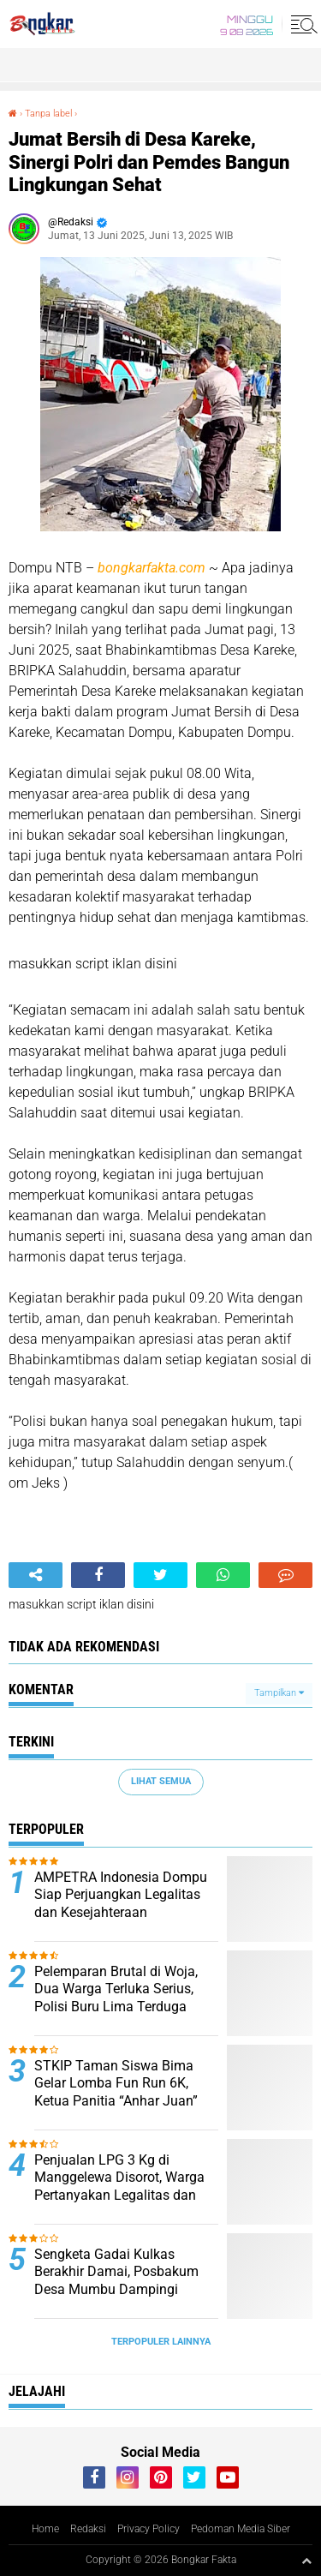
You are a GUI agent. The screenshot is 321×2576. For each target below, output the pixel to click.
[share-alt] (35, 1575)
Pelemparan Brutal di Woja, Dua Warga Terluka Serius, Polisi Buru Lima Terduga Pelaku (116, 1998)
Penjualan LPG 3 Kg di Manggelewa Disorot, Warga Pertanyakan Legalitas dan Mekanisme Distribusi (119, 2186)
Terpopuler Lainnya (161, 2341)
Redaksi (88, 2529)
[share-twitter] (160, 1575)
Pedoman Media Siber (240, 2529)
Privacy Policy (148, 2529)
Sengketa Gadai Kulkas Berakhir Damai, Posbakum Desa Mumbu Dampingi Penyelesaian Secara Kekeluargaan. (116, 2289)
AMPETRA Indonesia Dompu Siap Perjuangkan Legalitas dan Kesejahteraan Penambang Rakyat (120, 1903)
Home (45, 2529)
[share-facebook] (98, 1575)
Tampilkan (279, 1692)
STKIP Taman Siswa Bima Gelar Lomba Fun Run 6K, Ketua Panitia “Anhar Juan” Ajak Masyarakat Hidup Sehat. (125, 2092)
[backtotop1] (306, 2560)
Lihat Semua (161, 1781)
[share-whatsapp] (223, 1575)
